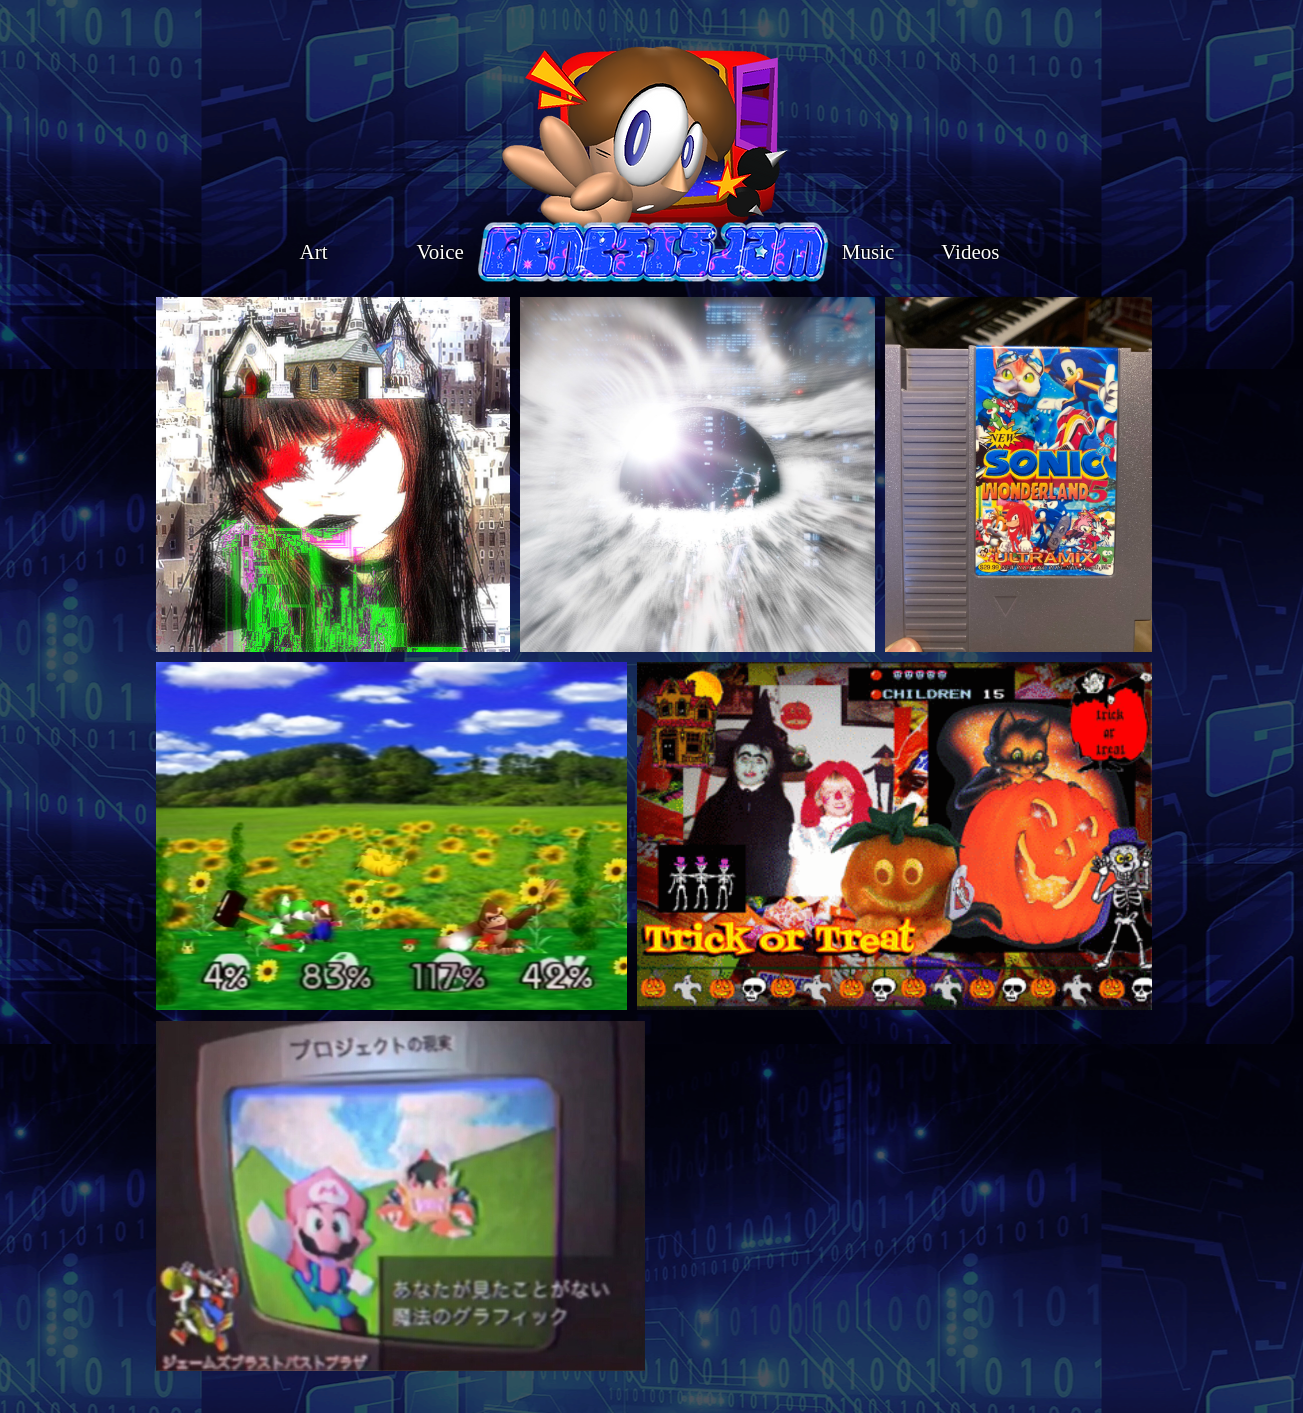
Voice (442, 252)
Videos (970, 252)
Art (319, 252)
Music (860, 252)
